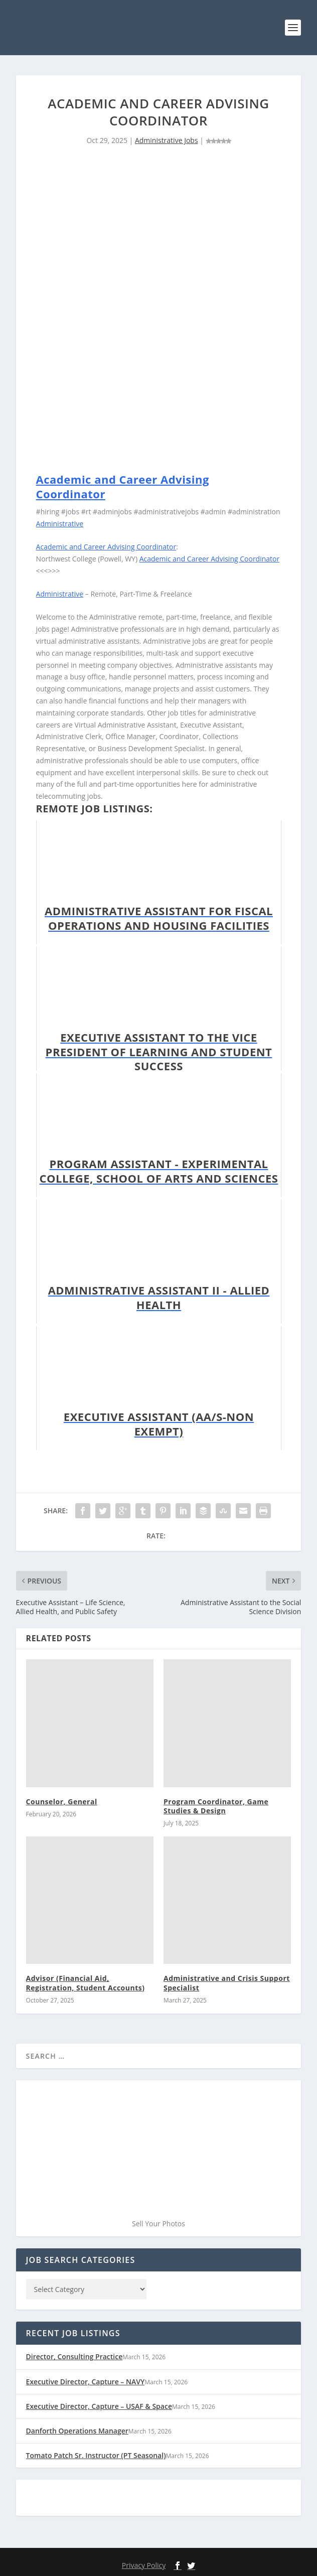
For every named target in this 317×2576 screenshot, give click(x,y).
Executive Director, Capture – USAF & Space (99, 2406)
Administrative (60, 523)
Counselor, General (61, 1801)
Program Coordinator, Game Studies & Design (216, 1806)
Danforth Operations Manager (77, 2431)
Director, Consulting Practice (74, 2356)
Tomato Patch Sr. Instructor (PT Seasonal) (96, 2455)
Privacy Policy (144, 2565)
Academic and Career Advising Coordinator (122, 486)
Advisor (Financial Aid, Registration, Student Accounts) (85, 1982)
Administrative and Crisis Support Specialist (227, 1982)
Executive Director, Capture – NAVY (85, 2381)
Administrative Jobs (166, 140)
